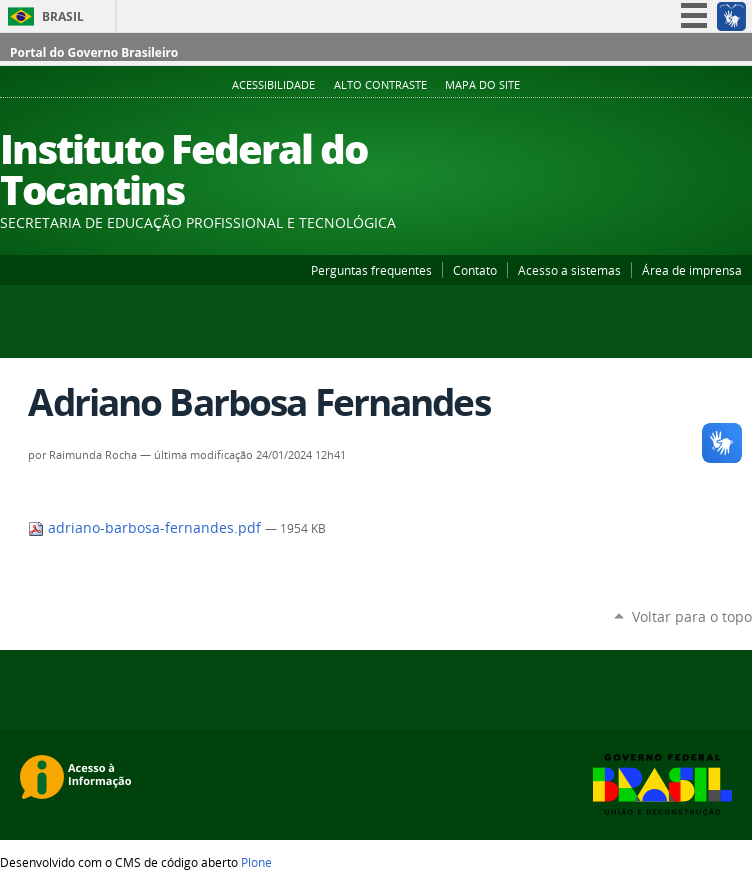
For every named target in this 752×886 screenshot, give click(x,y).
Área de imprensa (692, 270)
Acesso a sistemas (569, 270)
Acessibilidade (273, 85)
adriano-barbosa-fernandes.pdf (146, 528)
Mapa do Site (482, 85)
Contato (475, 270)
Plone (256, 862)
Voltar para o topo (692, 616)
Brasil (63, 16)
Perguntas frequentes (371, 270)
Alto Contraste (380, 85)
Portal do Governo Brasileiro (94, 52)
